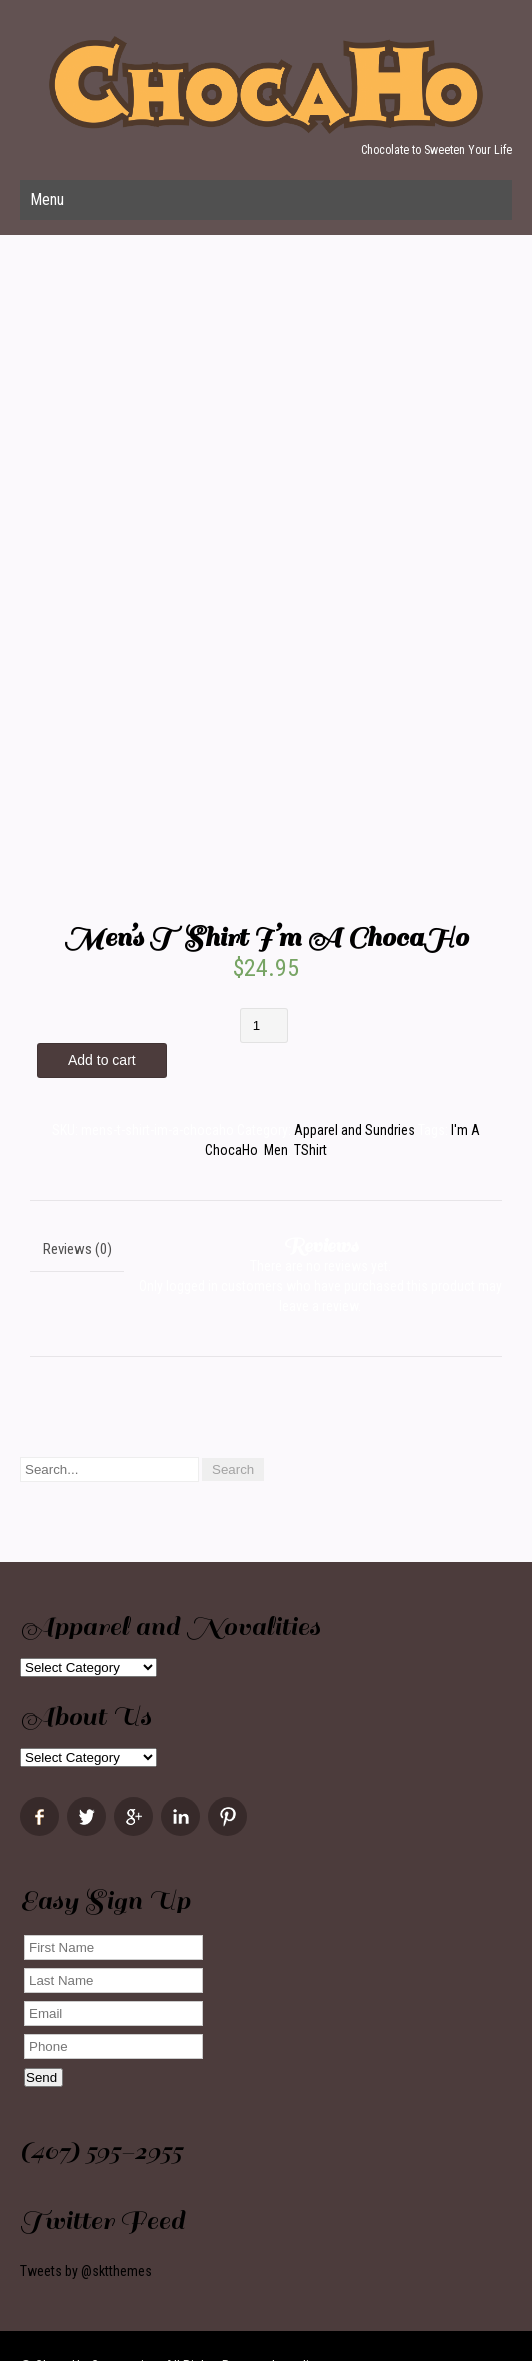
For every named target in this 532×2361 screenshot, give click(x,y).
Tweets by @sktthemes (86, 2271)
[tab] (77, 1249)
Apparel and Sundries (354, 1130)
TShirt (310, 1150)
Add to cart (102, 1060)
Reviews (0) (77, 1249)
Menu (47, 199)
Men (276, 1150)
